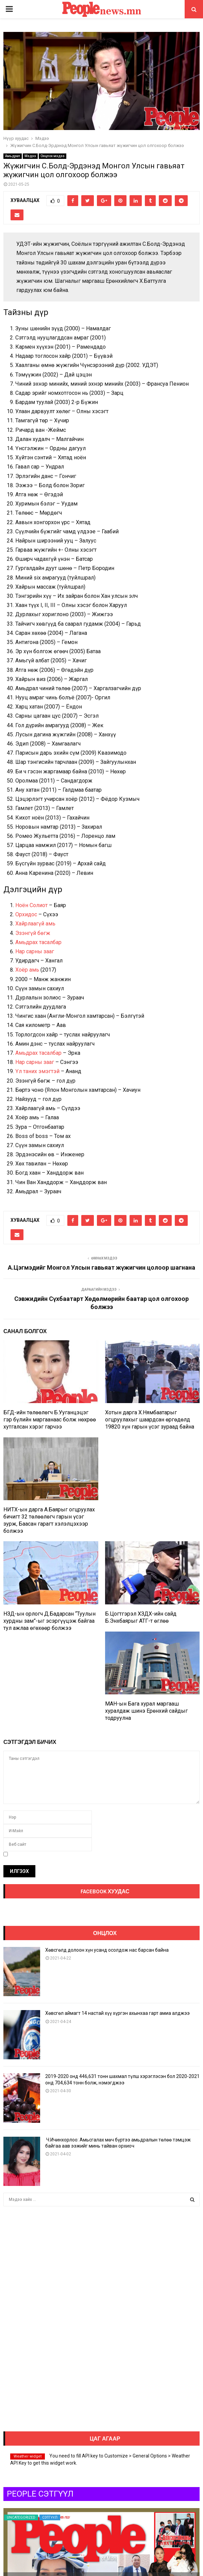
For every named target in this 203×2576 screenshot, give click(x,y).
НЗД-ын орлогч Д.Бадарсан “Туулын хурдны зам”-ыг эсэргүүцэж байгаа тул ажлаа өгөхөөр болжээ (49, 1621)
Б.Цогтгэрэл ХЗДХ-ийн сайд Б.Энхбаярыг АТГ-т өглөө (140, 1617)
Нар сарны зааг (34, 951)
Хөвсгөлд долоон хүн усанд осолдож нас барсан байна (107, 1950)
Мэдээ (30, 156)
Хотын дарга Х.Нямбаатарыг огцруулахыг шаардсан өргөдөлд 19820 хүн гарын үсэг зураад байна (149, 1419)
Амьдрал (12, 156)
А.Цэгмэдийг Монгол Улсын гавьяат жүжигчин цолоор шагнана (101, 1267)
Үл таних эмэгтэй (37, 1071)
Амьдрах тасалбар (38, 942)
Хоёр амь (27, 970)
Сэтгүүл (49, 2517)
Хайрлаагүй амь (35, 923)
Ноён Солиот (31, 905)
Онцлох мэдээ (52, 156)
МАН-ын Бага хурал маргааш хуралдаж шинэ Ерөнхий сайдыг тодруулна (146, 1710)
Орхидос (26, 914)
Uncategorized (21, 2517)
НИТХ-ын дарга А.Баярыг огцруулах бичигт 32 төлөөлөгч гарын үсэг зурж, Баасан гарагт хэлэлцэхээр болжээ (49, 1520)
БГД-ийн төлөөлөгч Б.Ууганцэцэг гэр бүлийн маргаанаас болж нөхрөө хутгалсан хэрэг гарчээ (49, 1419)
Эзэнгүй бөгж (32, 933)
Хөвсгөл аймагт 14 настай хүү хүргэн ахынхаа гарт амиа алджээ (117, 2013)
